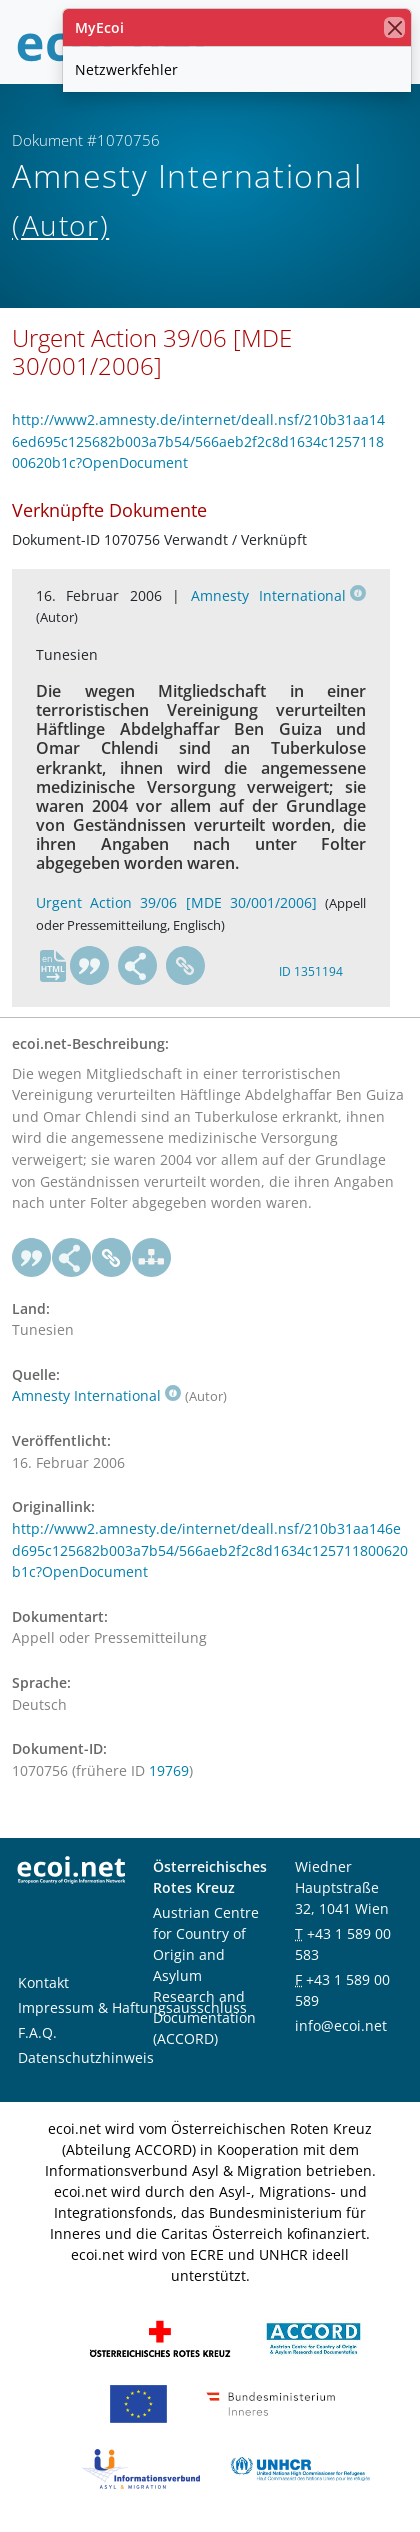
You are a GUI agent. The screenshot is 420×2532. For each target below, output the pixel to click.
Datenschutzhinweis (86, 2057)
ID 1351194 (311, 971)
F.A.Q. (37, 2032)
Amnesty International (278, 595)
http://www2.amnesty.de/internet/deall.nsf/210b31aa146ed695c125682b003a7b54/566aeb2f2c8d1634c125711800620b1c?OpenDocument (198, 441)
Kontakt (43, 1982)
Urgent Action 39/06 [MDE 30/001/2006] (176, 902)
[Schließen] (394, 27)
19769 (169, 1770)
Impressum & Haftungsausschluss (132, 2007)
